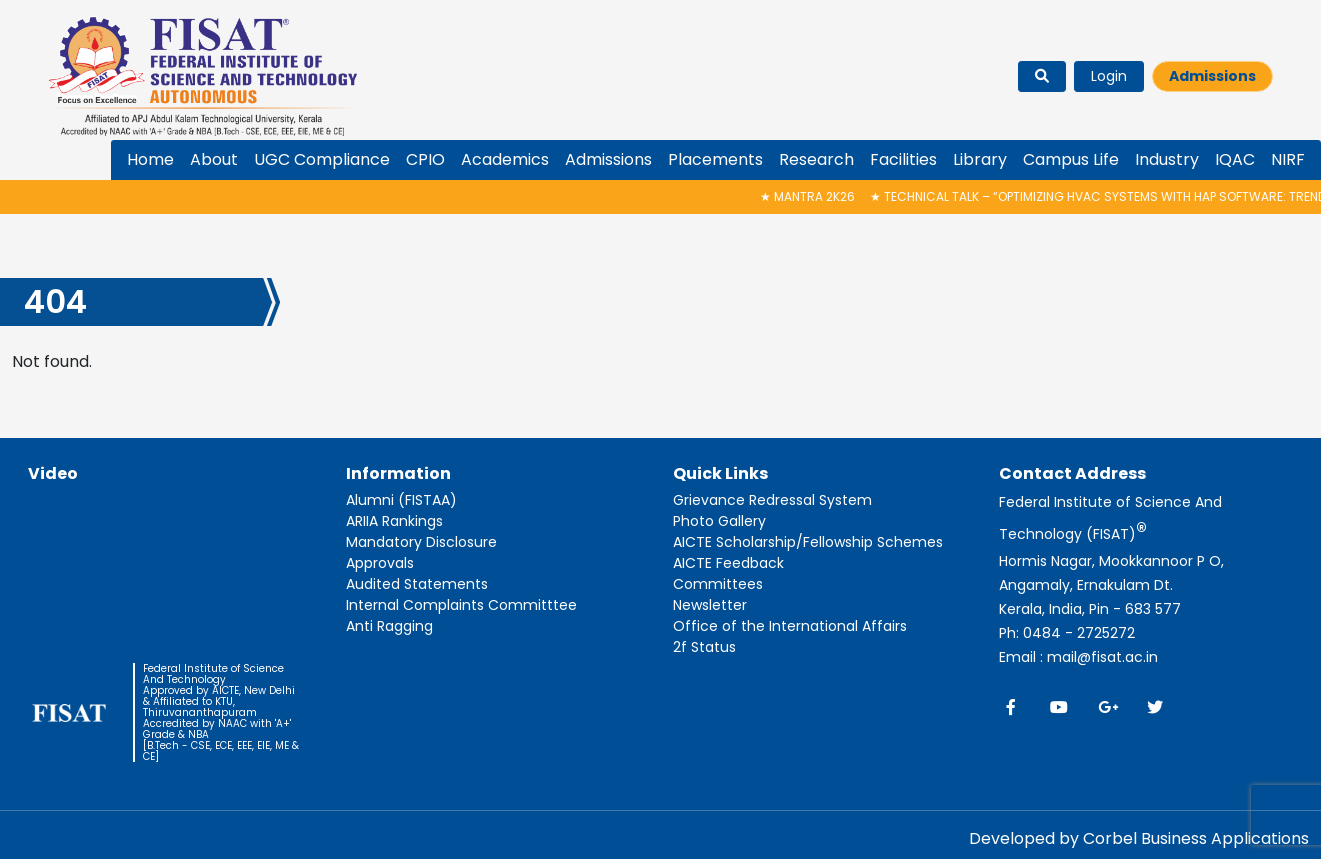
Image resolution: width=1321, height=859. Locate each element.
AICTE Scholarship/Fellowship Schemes (808, 542)
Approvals (380, 563)
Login (1109, 76)
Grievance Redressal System (772, 500)
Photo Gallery (719, 521)
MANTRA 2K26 (817, 196)
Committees (718, 584)
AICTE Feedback (728, 563)
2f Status (704, 647)
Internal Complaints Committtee (461, 605)
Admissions (1212, 76)
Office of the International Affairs (790, 626)
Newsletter (710, 605)
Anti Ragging (389, 626)
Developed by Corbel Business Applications (1139, 838)
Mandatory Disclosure (421, 542)
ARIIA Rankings (394, 521)
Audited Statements (417, 584)
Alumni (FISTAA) (401, 500)
